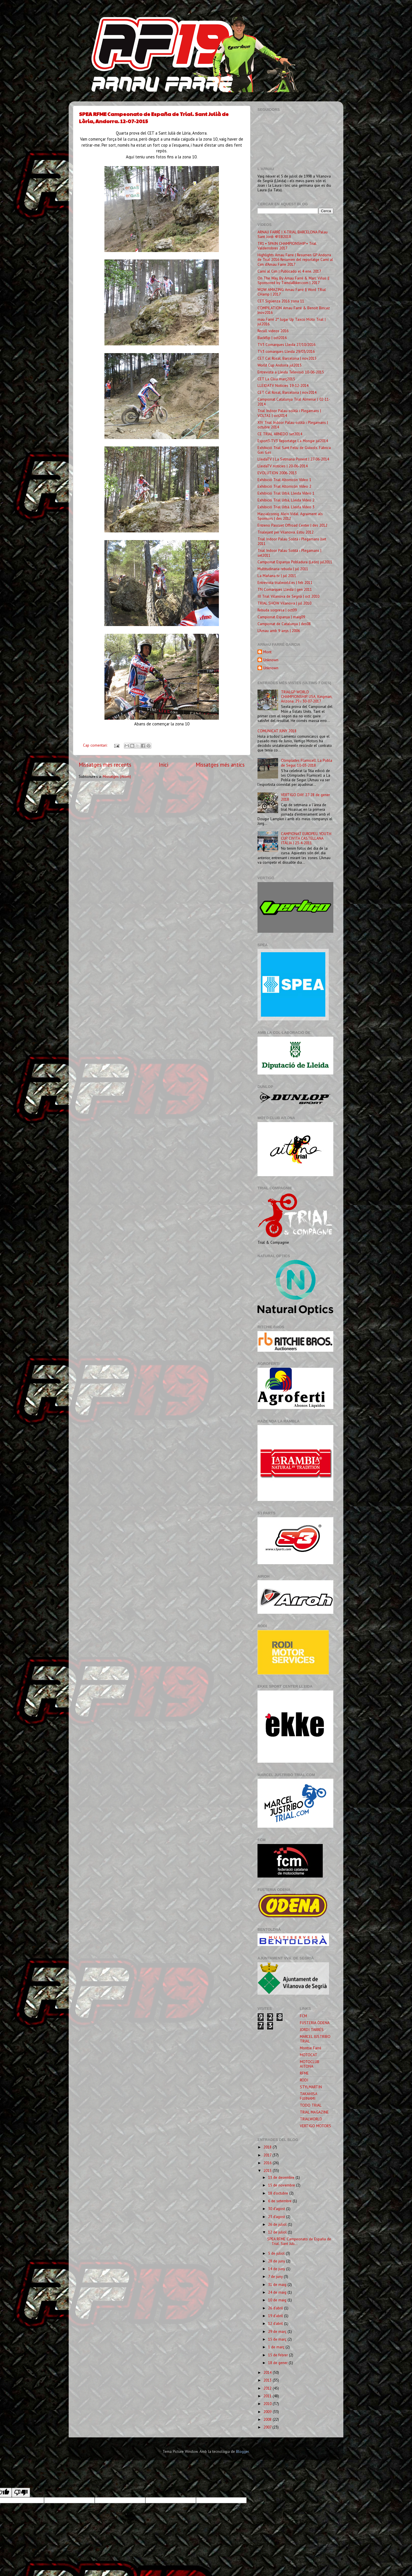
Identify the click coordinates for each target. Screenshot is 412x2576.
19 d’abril (276, 2315)
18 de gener (278, 2362)
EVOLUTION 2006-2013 (277, 472)
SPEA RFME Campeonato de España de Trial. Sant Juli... (299, 2241)
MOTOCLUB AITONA (309, 2064)
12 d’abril (276, 2323)
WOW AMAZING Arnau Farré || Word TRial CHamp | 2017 (292, 292)
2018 (268, 2147)
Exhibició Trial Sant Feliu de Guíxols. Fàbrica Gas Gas (294, 450)
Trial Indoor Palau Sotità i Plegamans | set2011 (289, 553)
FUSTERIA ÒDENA (315, 2022)
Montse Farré (310, 2047)
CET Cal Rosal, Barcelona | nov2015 (287, 358)
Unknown (270, 660)
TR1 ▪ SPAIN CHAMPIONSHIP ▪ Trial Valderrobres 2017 (287, 246)
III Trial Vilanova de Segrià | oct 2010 (288, 596)
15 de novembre (282, 2185)
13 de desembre (282, 2177)
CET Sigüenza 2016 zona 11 (281, 301)
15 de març (278, 2339)
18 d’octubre (278, 2193)
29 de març (278, 2331)
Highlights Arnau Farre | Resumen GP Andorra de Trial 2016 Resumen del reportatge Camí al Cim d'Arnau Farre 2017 (295, 259)
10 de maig (278, 2300)
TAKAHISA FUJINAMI (308, 2096)
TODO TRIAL (311, 2105)
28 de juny (277, 2261)
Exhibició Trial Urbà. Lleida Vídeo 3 (286, 506)
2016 (268, 2162)
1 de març (277, 2346)
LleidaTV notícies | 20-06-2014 (283, 466)
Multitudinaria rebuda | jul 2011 (283, 568)
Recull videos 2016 (273, 330)
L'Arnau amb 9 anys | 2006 (279, 630)
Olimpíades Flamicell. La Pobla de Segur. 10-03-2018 (306, 763)
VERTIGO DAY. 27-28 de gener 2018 (305, 797)
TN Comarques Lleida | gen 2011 (285, 589)
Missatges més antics (220, 764)
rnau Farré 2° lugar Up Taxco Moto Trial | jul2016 (292, 321)
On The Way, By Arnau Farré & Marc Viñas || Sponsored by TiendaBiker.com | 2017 (293, 280)
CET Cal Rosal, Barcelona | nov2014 (287, 392)
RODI (304, 2080)
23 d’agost (277, 2216)
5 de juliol (277, 2253)
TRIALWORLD (311, 2119)
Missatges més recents (105, 764)
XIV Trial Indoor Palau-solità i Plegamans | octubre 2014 (293, 425)
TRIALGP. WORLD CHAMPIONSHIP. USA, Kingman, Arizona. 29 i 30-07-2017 (306, 696)
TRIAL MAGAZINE (314, 2112)
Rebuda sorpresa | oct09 (277, 610)
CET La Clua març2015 (276, 378)
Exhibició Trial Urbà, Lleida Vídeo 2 (286, 500)
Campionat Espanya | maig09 (281, 616)
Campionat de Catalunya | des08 (284, 623)
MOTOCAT (308, 2054)
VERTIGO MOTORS (315, 2125)
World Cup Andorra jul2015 (280, 365)
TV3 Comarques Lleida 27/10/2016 (286, 344)
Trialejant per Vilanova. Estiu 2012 (286, 532)
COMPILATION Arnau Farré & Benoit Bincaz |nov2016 (294, 310)
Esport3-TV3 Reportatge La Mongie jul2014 (293, 440)
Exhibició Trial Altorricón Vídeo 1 (284, 479)
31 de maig (278, 2284)
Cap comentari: (95, 745)
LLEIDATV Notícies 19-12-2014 (283, 385)
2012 (268, 2388)
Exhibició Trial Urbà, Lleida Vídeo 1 (286, 493)
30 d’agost (277, 2208)
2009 (268, 2411)
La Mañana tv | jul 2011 (277, 575)
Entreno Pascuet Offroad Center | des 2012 (292, 525)
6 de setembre (280, 2200)
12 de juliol (278, 2232)
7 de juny (276, 2276)
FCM (303, 2015)
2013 (268, 2380)
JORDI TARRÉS (312, 2029)
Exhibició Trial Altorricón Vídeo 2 (284, 486)
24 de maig (278, 2292)
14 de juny (277, 2268)
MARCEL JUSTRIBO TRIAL (315, 2039)
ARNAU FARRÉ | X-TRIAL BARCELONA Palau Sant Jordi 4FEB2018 (293, 234)
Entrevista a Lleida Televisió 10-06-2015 (291, 372)
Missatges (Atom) (117, 776)
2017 (268, 2155)
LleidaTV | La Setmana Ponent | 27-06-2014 (293, 459)
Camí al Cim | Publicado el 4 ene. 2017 (289, 271)
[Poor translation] (21, 2492)
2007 (268, 2427)
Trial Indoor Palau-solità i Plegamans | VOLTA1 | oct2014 (289, 413)
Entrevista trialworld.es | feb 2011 (285, 582)
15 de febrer (278, 2354)
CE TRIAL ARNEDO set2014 (280, 433)
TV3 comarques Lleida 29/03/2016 (286, 351)
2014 (268, 2372)
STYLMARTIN (311, 2086)
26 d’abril (276, 2308)
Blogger (242, 2451)
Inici (163, 764)
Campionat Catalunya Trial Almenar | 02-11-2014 (294, 401)
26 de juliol (278, 2224)
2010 (268, 2403)
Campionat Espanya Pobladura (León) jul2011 (295, 561)
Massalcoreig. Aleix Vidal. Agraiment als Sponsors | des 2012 (290, 516)
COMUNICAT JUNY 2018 (277, 730)
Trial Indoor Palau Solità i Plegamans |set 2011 (292, 541)
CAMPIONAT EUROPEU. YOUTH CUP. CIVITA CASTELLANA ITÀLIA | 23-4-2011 (306, 838)
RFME (304, 2073)
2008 (268, 2419)
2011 (268, 2395)
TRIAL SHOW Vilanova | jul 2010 (284, 603)
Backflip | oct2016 (272, 337)
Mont (267, 652)
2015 (268, 2170)
